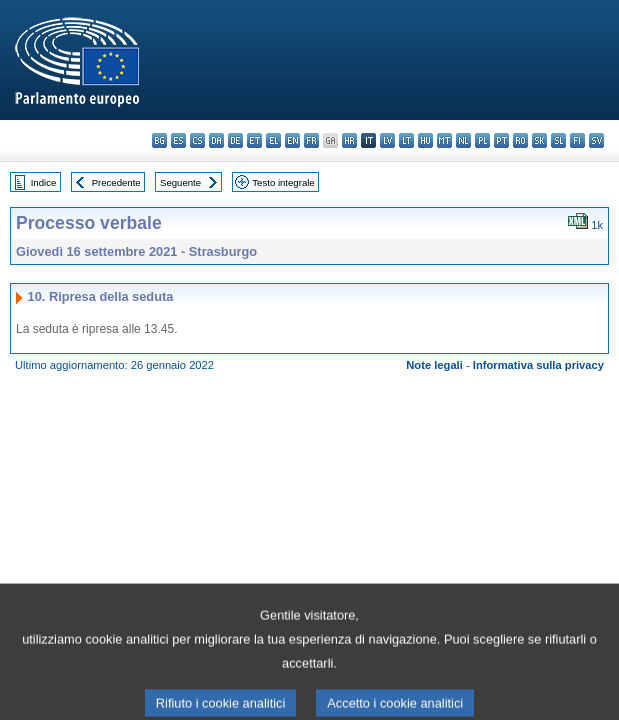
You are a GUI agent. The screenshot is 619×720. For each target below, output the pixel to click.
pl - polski (482, 140)
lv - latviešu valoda (387, 140)
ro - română (520, 140)
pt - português (501, 140)
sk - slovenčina (539, 140)
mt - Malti (444, 140)
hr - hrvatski (349, 140)
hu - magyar (425, 140)
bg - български (159, 140)
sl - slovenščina (558, 140)
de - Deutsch (235, 140)
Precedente (116, 182)
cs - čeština (197, 140)
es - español (178, 140)
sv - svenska (596, 140)
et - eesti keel (254, 140)
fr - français (311, 140)
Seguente (180, 182)
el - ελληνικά (273, 140)
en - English (292, 140)
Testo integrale (283, 182)
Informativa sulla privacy (538, 365)
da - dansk (216, 140)
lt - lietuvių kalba (406, 140)
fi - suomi (577, 140)
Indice (44, 182)
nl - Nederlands (463, 140)
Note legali (434, 365)
